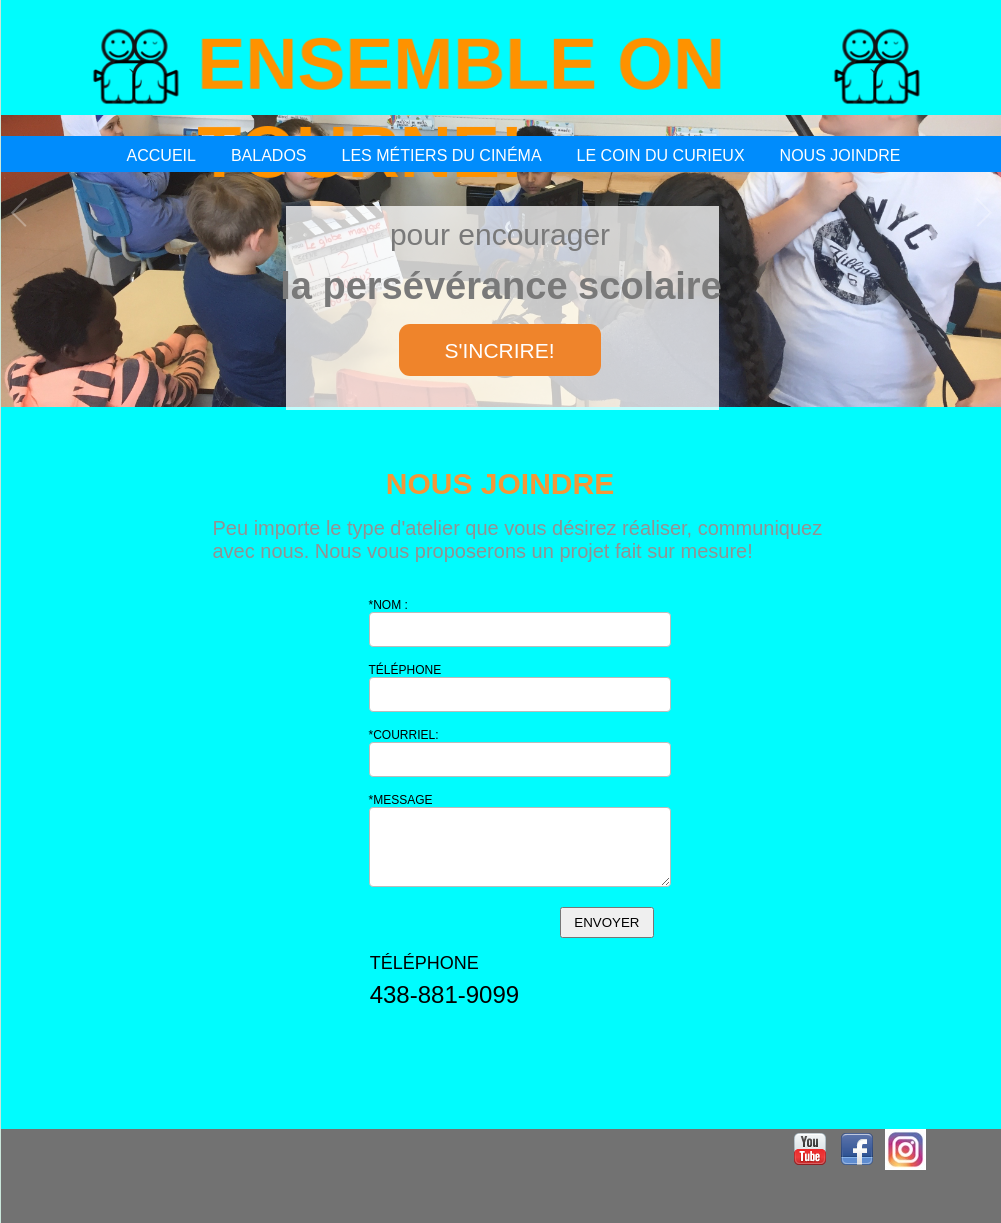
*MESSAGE (401, 800)
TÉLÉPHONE (405, 670)
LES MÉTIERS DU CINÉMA (442, 155)
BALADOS (269, 155)
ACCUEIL (161, 155)
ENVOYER (606, 922)
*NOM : (388, 605)
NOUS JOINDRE (840, 155)
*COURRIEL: (404, 735)
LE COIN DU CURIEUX (661, 155)
